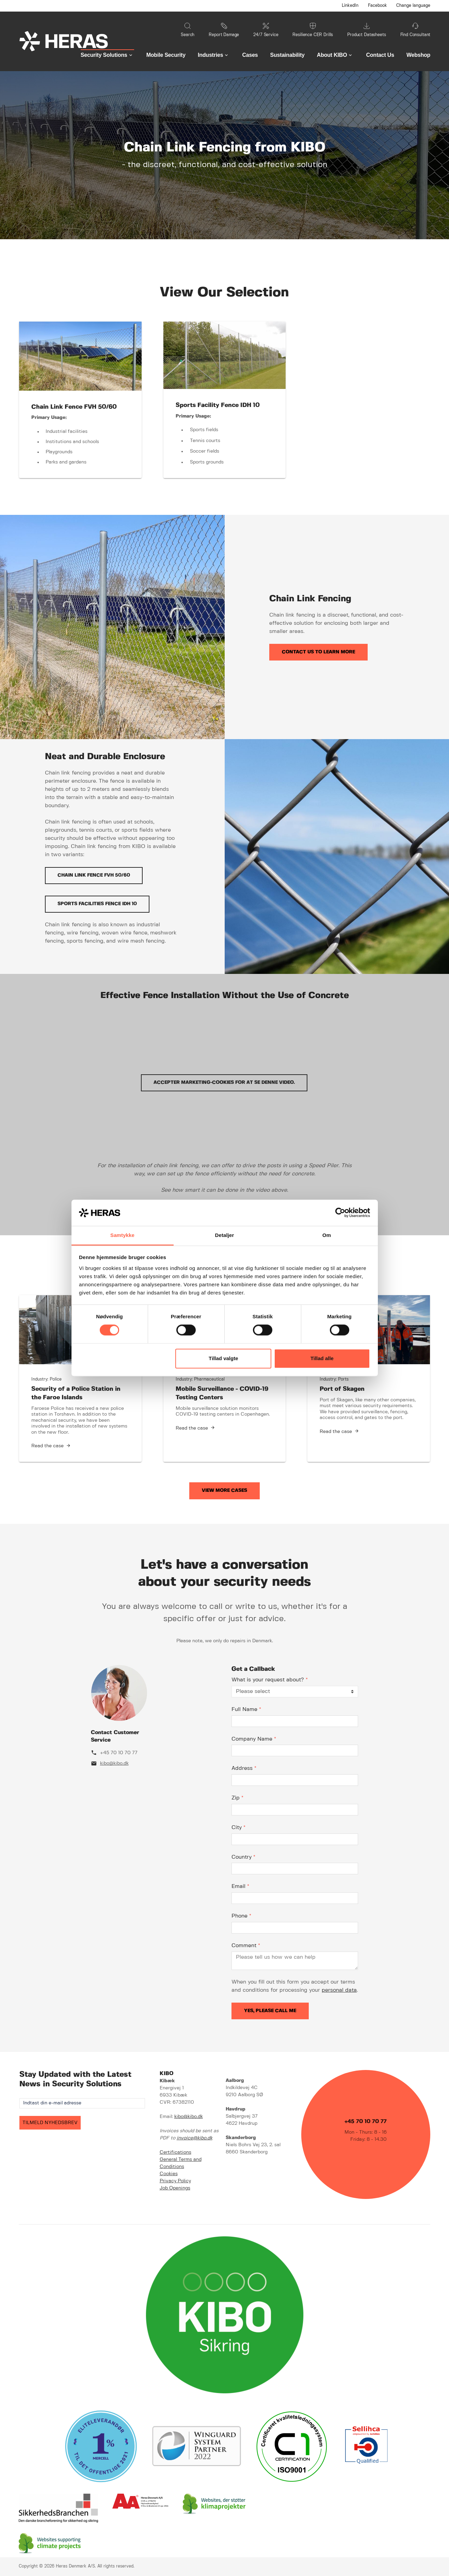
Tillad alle (322, 1358)
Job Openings (175, 2188)
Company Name (253, 1739)
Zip (237, 1797)
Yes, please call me (270, 2010)
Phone (241, 1916)
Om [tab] (326, 1235)
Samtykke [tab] (122, 1235)
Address (243, 1768)
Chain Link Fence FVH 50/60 (94, 875)
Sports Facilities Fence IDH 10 (97, 903)
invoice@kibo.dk (194, 2138)
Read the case (47, 1446)
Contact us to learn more (318, 652)
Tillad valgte (223, 1358)
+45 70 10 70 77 (119, 1752)
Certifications (175, 2152)
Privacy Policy (175, 2181)
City (238, 1827)
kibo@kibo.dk (114, 1763)
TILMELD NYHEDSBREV (50, 2122)
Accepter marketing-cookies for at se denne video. (224, 1082)
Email (240, 1886)
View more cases (224, 1490)
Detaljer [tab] (224, 1235)
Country (243, 1857)
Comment (245, 1945)
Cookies (169, 2173)
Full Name (246, 1709)
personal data (339, 1990)
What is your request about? (269, 1679)
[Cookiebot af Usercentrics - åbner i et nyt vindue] (340, 1213)
